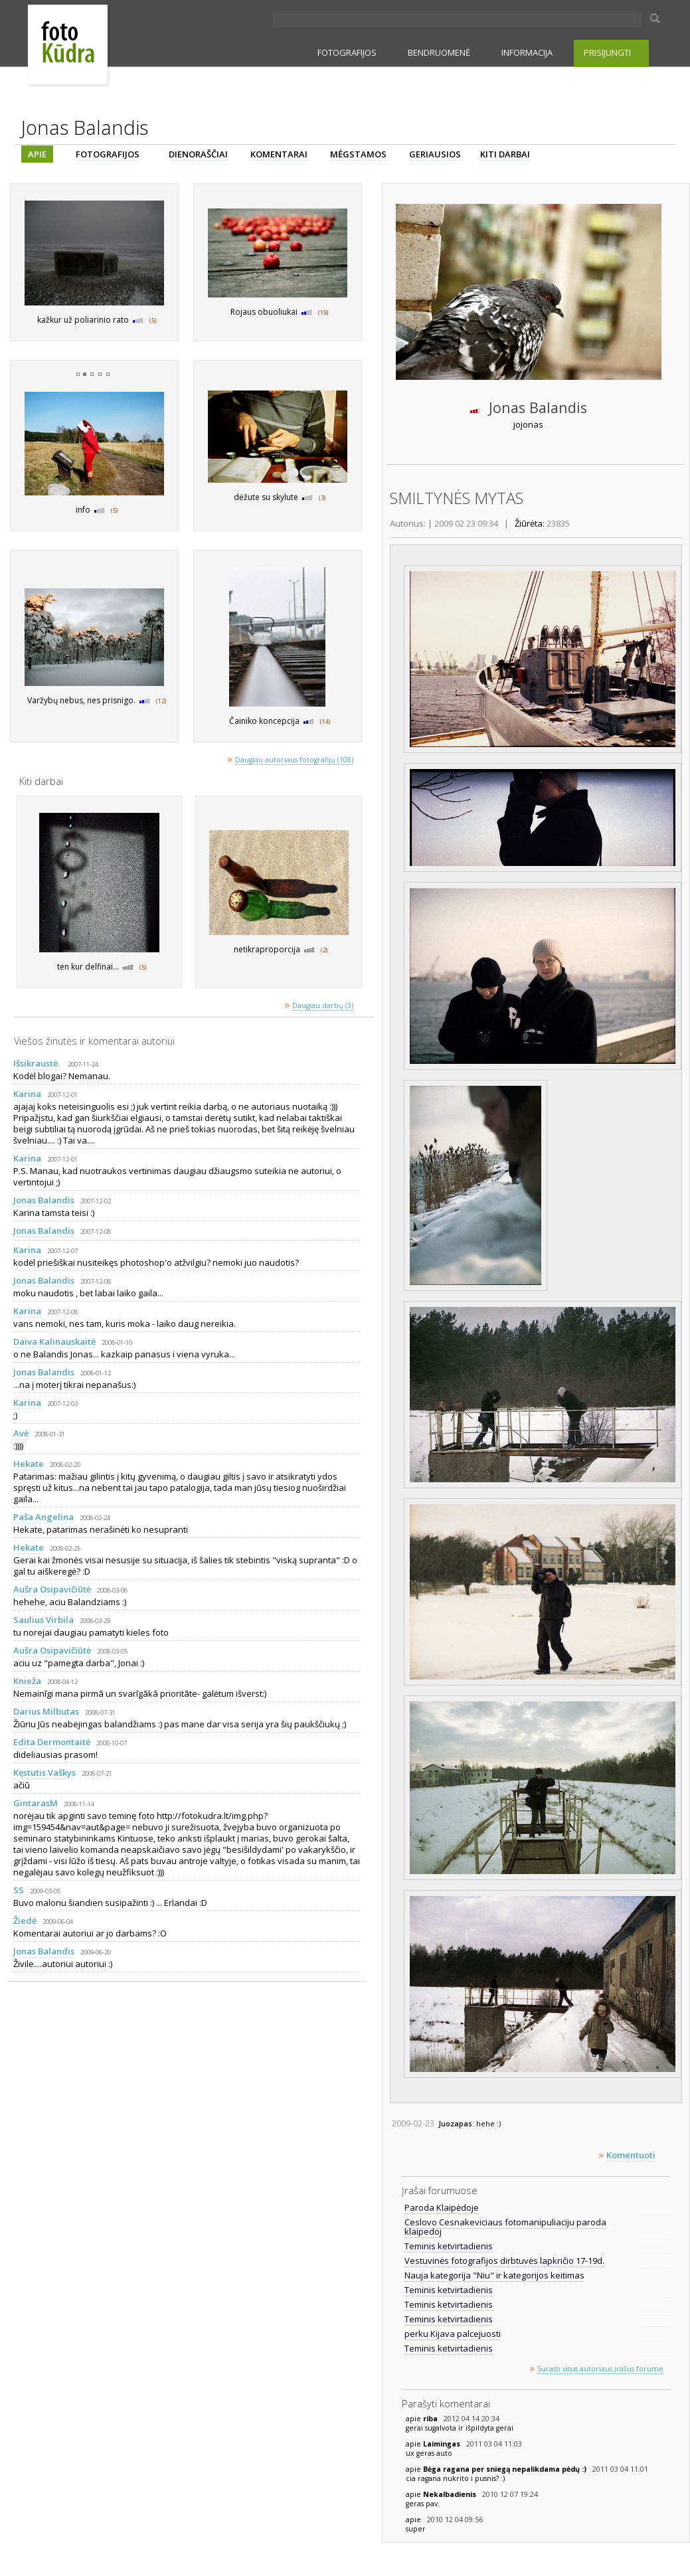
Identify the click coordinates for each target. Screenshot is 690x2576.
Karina (27, 1094)
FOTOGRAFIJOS (347, 52)
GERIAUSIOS (435, 154)
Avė (21, 1433)
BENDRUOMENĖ (439, 52)
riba (431, 2418)
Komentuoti (630, 2155)
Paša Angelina (43, 1517)
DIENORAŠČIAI (198, 154)
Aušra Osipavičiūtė (52, 1589)
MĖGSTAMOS (358, 154)
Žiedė (25, 1921)
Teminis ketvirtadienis (448, 2246)
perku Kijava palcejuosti (452, 2334)
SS (18, 1890)
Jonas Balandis (43, 1200)
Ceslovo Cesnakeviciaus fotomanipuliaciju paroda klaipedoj (505, 2226)
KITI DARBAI (505, 154)
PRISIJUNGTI (607, 52)
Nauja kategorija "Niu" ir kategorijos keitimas (494, 2275)
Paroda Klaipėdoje (441, 2207)
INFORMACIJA (527, 52)
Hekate (28, 1464)
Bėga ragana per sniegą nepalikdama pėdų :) (505, 2469)
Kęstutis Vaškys (44, 1772)
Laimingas (442, 2443)
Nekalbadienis (450, 2494)
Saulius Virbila (43, 1620)
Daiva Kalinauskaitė (54, 1341)
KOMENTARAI (278, 154)
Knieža (27, 1681)
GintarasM (35, 1803)
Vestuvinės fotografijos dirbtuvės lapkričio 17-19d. (504, 2261)
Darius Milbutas (46, 1711)
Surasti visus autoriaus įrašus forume (600, 2368)
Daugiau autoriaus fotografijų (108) (294, 759)
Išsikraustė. (37, 1063)
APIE (37, 154)
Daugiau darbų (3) (322, 1005)
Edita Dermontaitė (51, 1742)
